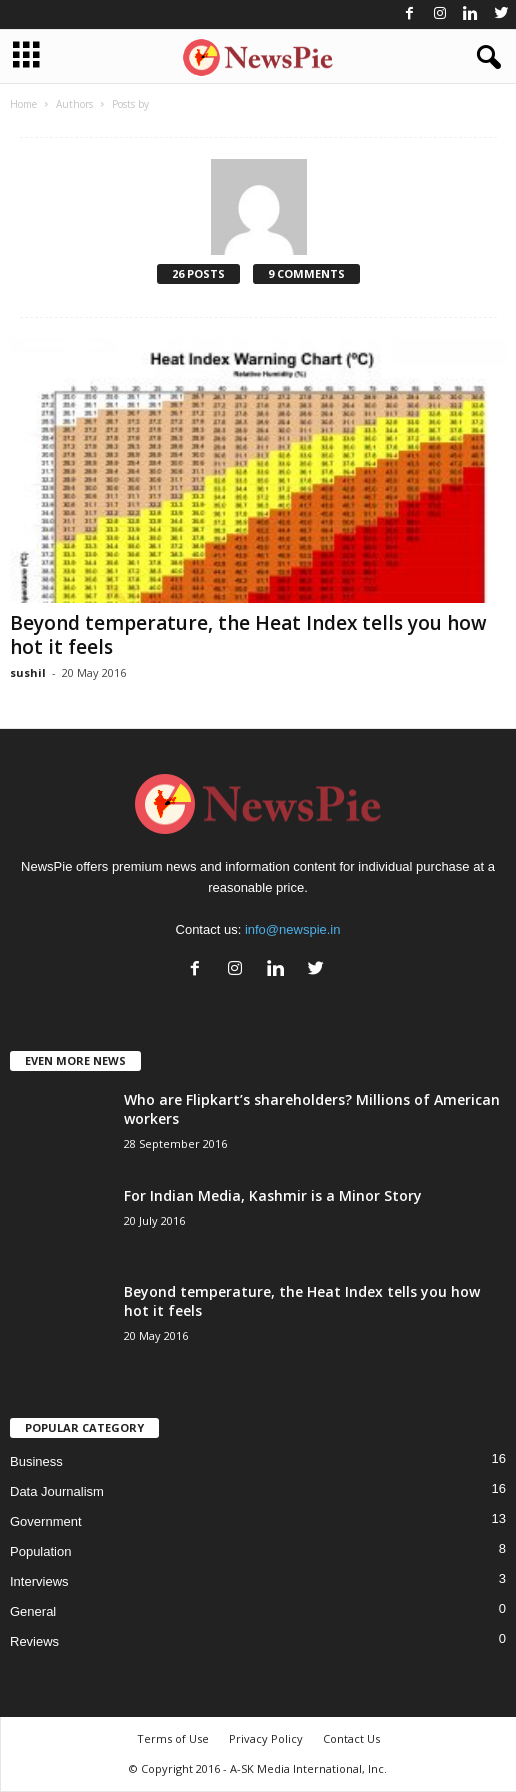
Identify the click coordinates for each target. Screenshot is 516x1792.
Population (40, 1551)
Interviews (39, 1581)
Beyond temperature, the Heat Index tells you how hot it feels (248, 635)
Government (46, 1521)
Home (23, 104)
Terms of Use (173, 1738)
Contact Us (351, 1738)
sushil (28, 672)
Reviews (34, 1641)
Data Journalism (57, 1491)
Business (36, 1461)
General (33, 1611)
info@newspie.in (293, 929)
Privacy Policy (266, 1738)
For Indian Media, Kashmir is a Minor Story (273, 1195)
